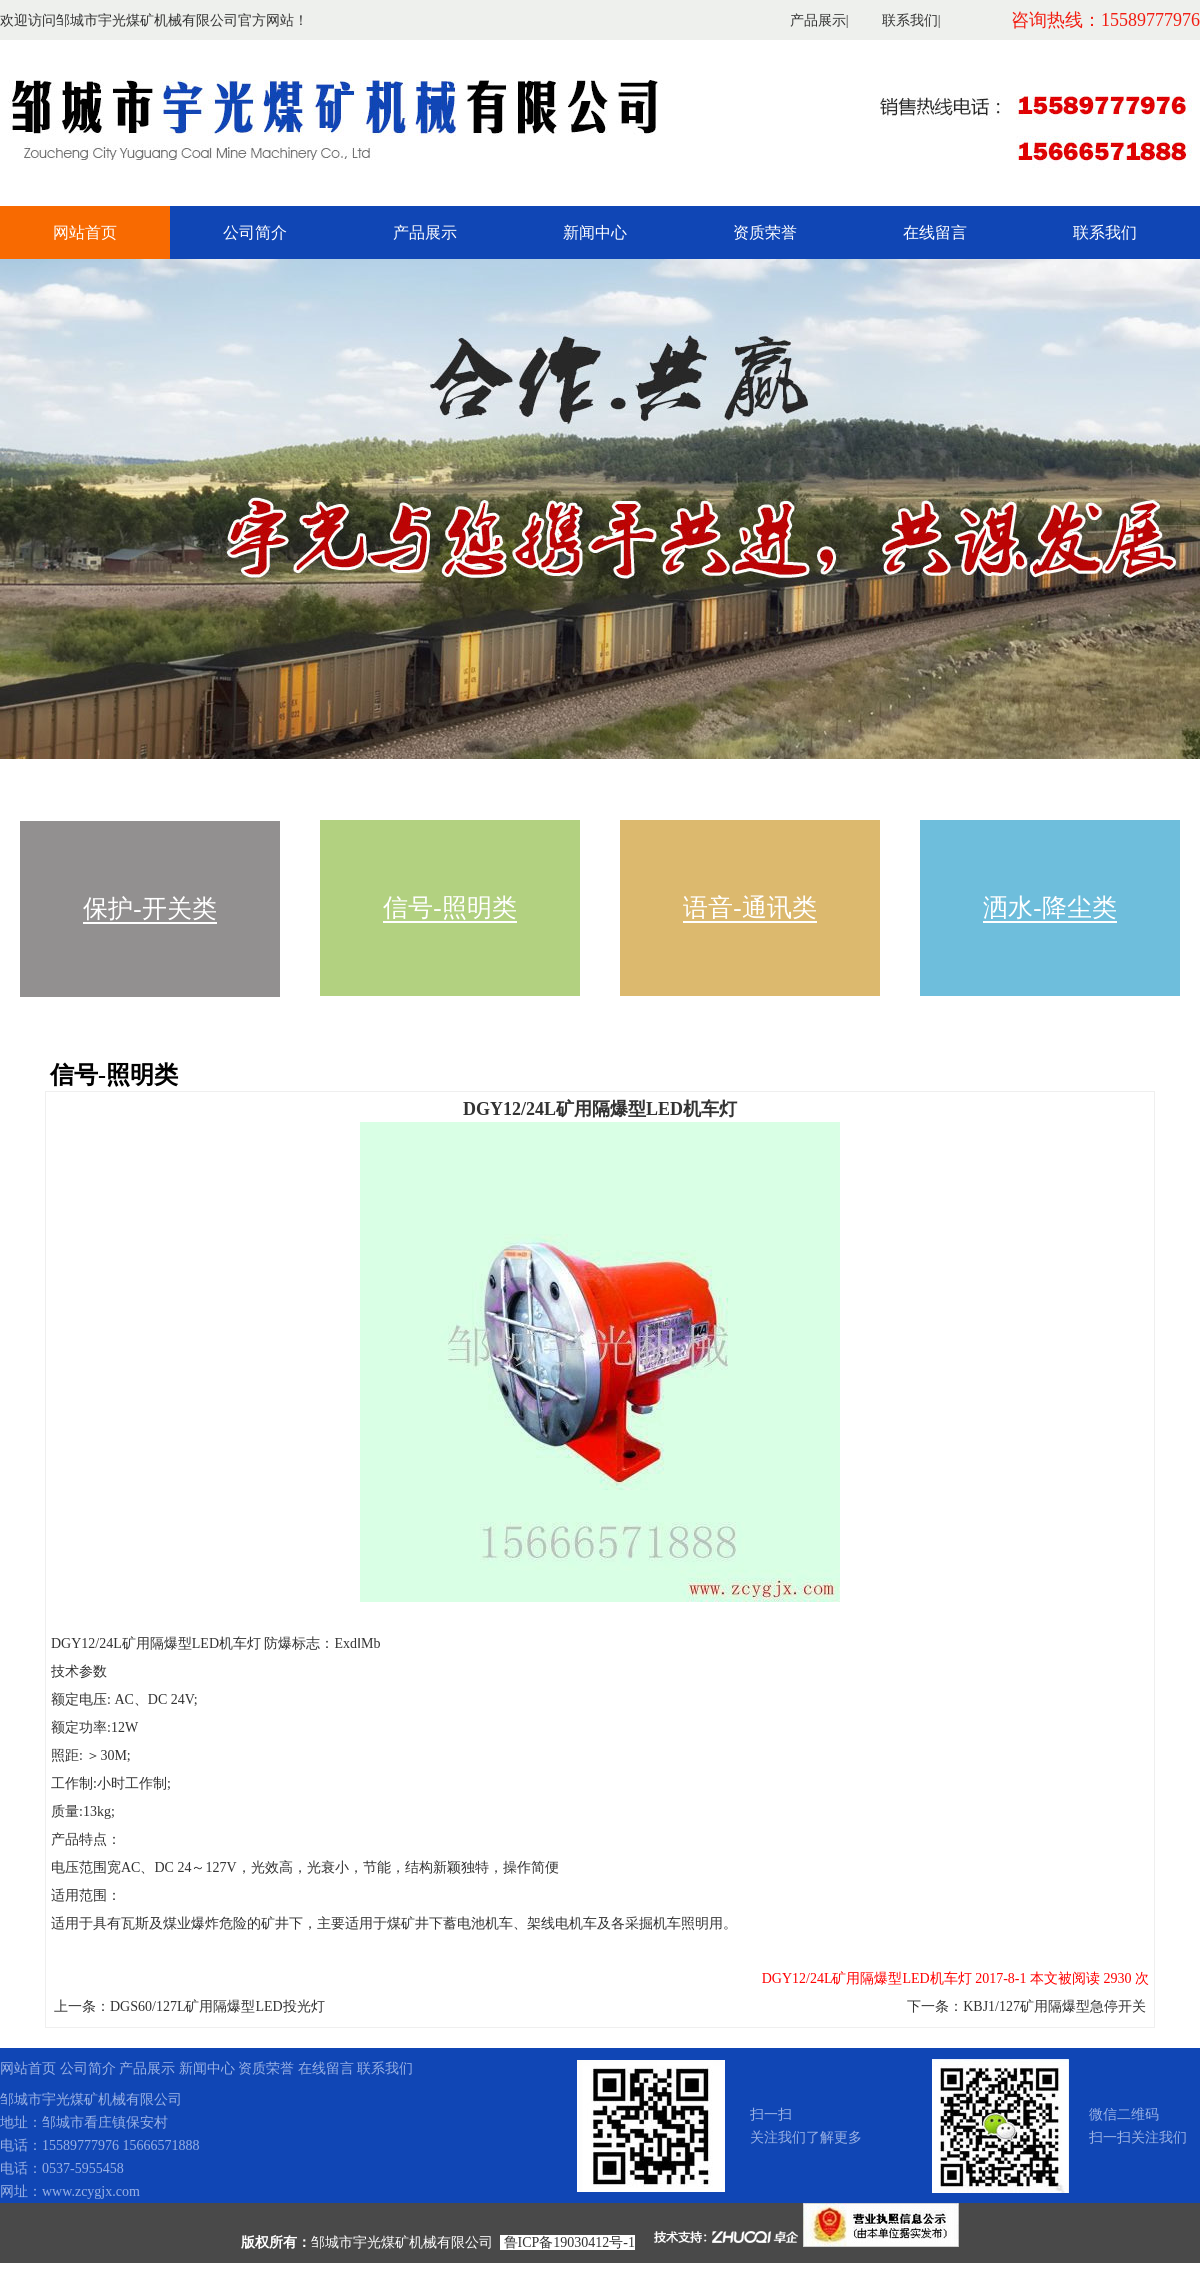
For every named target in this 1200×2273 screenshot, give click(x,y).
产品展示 (818, 20)
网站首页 (85, 232)
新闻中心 (595, 232)
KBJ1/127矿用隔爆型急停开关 (1054, 2006)
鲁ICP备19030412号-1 (569, 2242)
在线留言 (935, 232)
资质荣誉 (765, 232)
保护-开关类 (149, 908)
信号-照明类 (449, 907)
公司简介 (255, 232)
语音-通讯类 (749, 907)
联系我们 (910, 20)
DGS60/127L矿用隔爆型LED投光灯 (217, 2006)
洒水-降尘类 (1049, 907)
